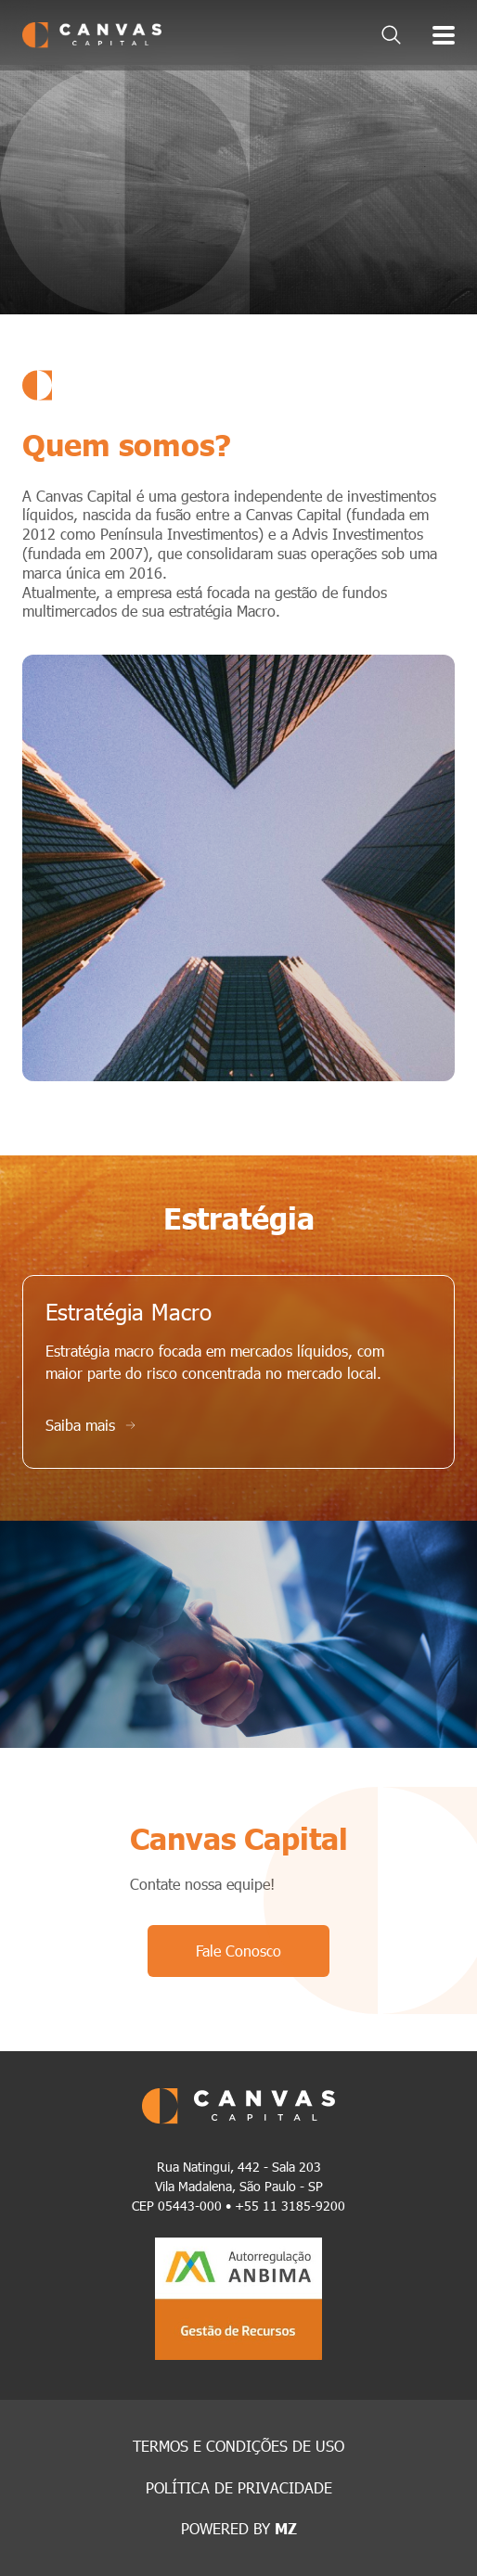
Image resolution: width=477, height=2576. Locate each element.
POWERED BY (239, 2528)
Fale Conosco (238, 1950)
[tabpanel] (238, 189)
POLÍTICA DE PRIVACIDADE (239, 2487)
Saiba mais (90, 1425)
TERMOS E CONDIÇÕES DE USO (238, 2446)
